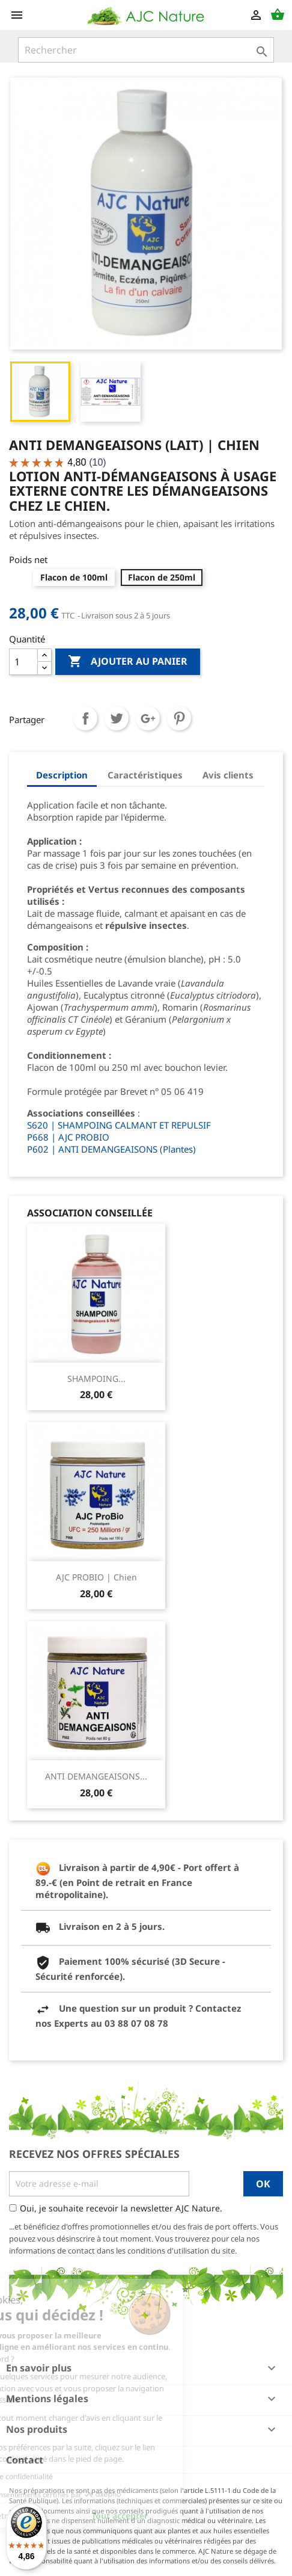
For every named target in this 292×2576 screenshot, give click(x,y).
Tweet (117, 718)
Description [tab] (62, 775)
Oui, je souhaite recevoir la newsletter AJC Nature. (121, 2208)
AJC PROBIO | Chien (96, 1577)
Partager (85, 718)
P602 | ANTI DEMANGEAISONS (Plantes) (111, 1149)
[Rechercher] (146, 50)
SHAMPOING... (96, 1378)
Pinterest (179, 718)
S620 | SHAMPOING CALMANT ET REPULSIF (119, 1125)
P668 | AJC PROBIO (68, 1137)
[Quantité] (23, 662)
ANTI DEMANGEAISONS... (96, 1776)
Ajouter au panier (127, 662)
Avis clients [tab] (228, 775)
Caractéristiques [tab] (145, 775)
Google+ (148, 718)
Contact (24, 2460)
